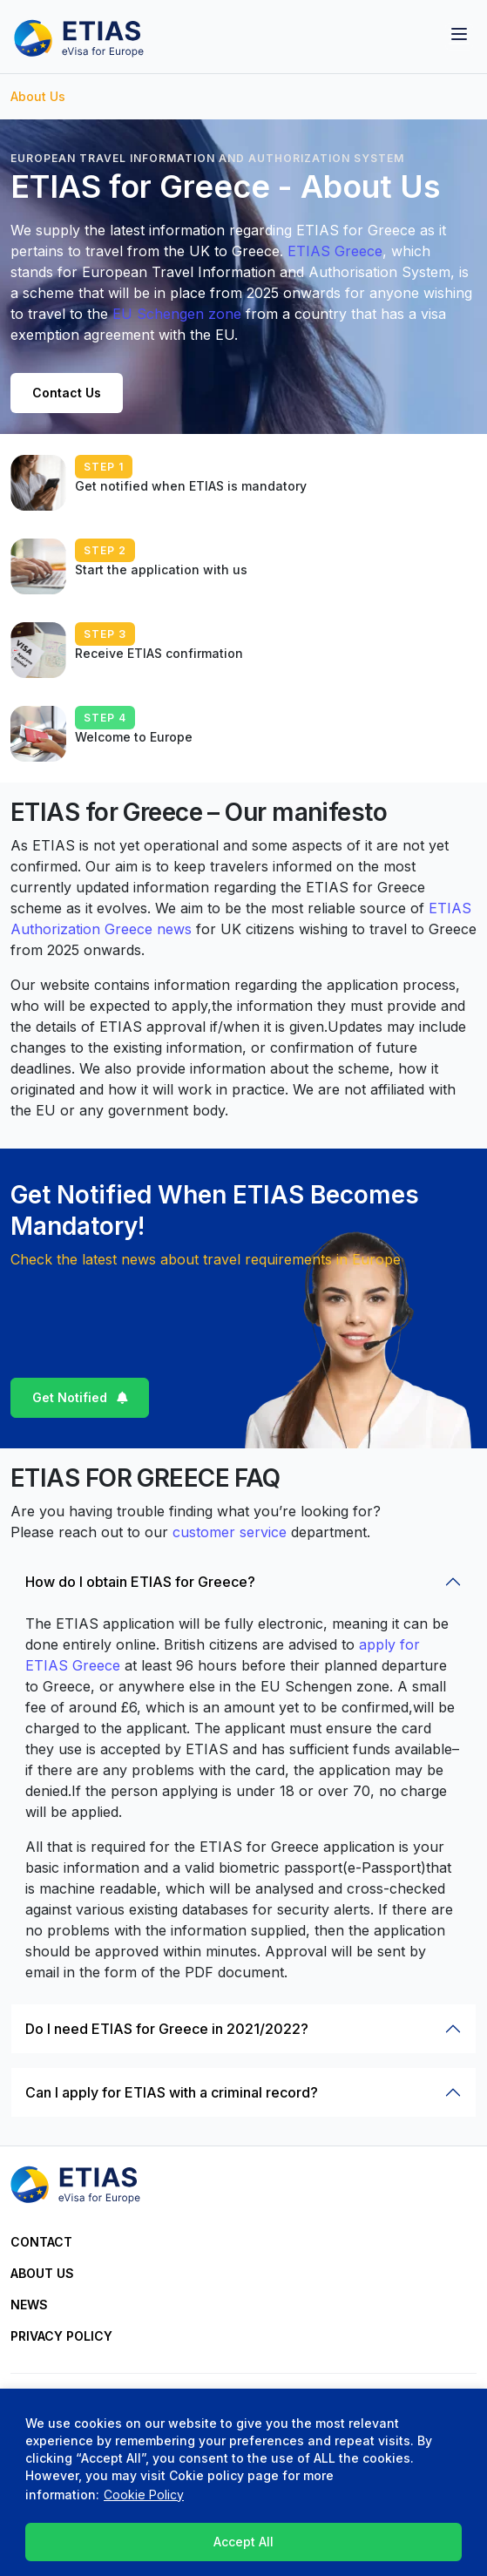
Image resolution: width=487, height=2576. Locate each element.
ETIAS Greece (334, 251)
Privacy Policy (61, 2336)
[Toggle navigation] (459, 37)
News (29, 2304)
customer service (229, 1532)
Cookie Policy (144, 2494)
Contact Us (66, 392)
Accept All (243, 2541)
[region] (243, 2482)
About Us (42, 2273)
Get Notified (69, 1397)
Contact (41, 2241)
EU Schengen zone (176, 313)
